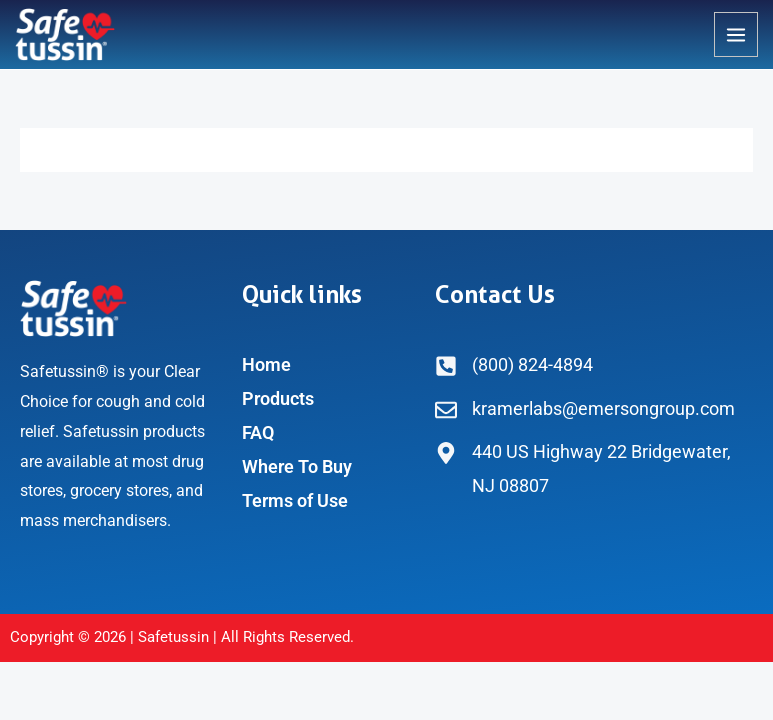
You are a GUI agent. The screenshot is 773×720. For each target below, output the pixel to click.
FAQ (258, 432)
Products (278, 398)
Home (266, 364)
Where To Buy (297, 466)
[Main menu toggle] (736, 34)
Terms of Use (295, 500)
